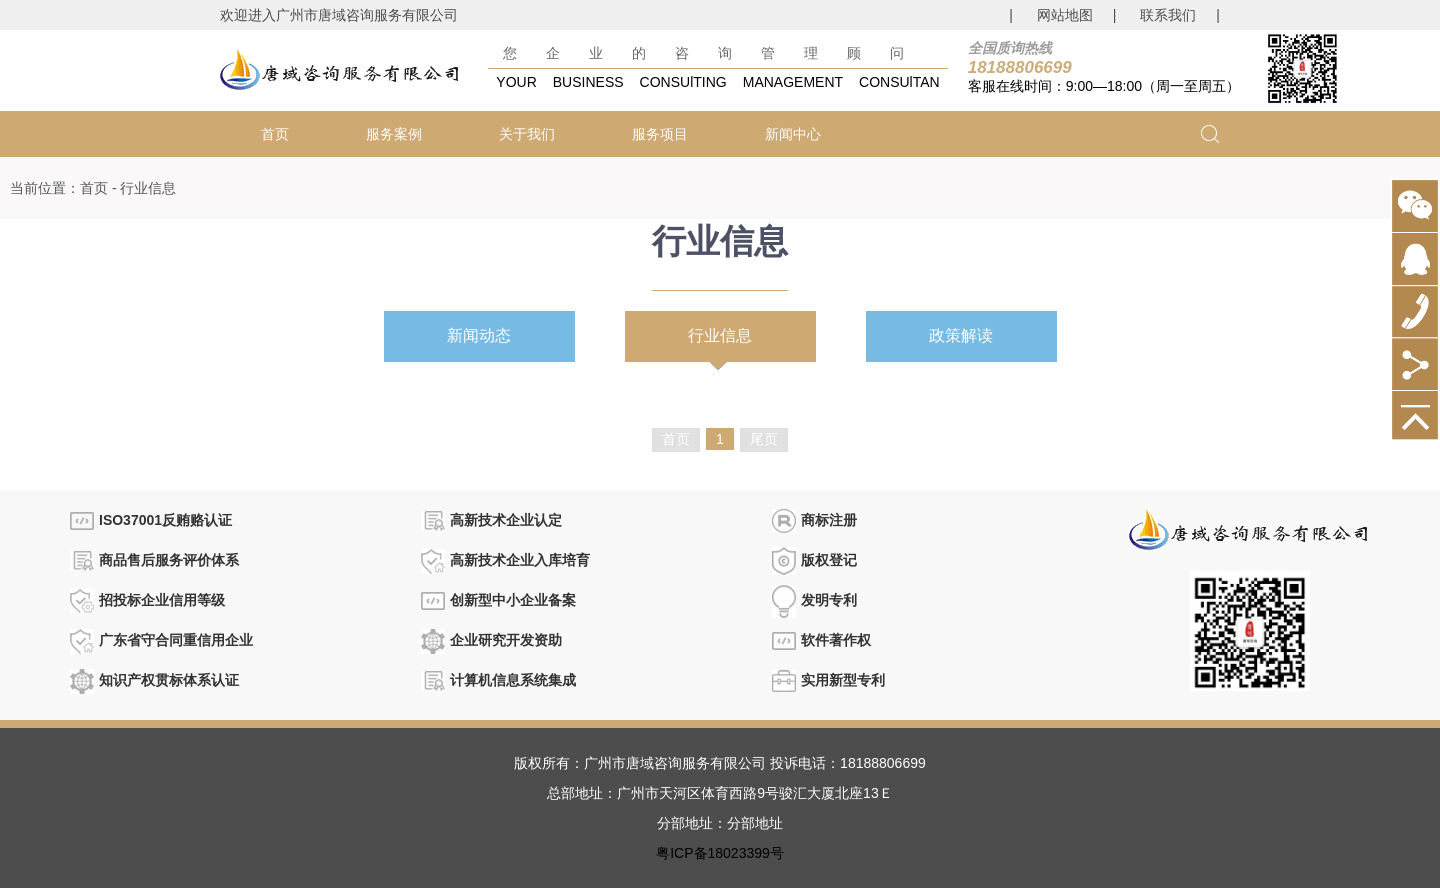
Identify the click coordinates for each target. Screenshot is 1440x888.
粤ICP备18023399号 (720, 853)
